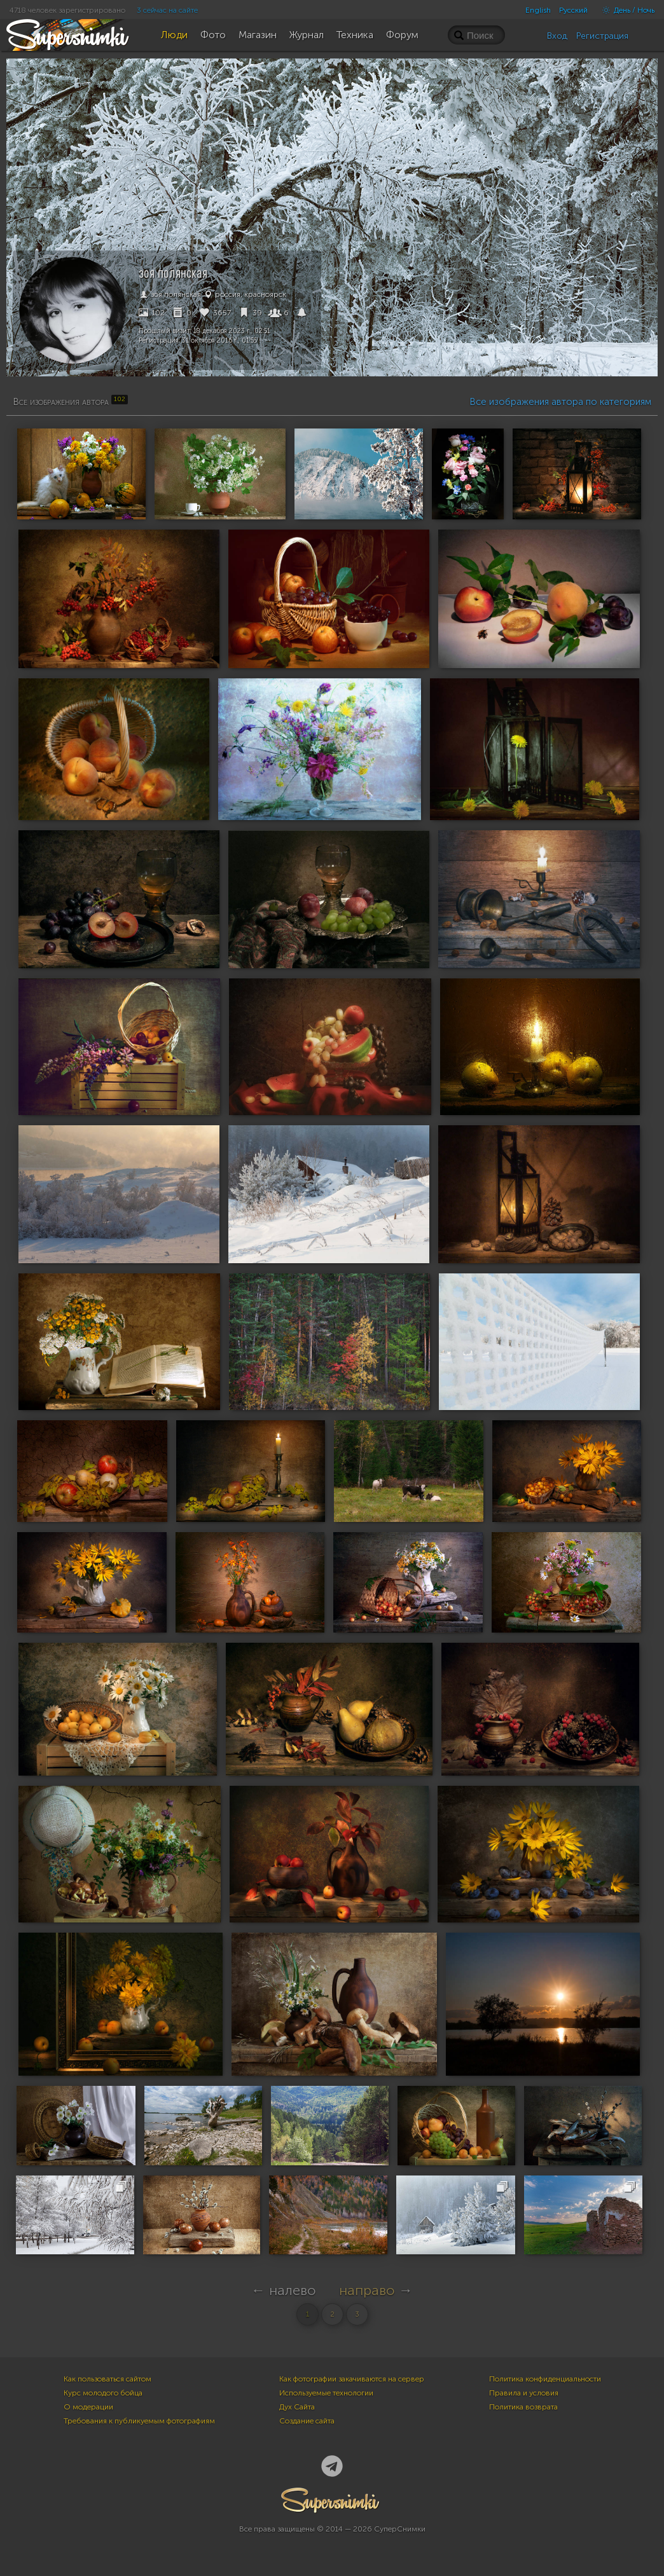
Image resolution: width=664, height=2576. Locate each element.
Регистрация (602, 36)
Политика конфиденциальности (545, 2378)
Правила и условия (523, 2392)
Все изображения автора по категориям (560, 402)
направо (367, 2290)
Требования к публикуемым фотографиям (139, 2420)
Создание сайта (307, 2420)
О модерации (88, 2406)
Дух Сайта (297, 2406)
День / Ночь (625, 10)
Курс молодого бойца (103, 2392)
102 (152, 312)
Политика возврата (523, 2406)
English (538, 10)
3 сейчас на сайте (167, 10)
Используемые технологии (326, 2392)
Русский (573, 10)
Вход (557, 36)
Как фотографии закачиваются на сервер (351, 2378)
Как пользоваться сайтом (107, 2378)
